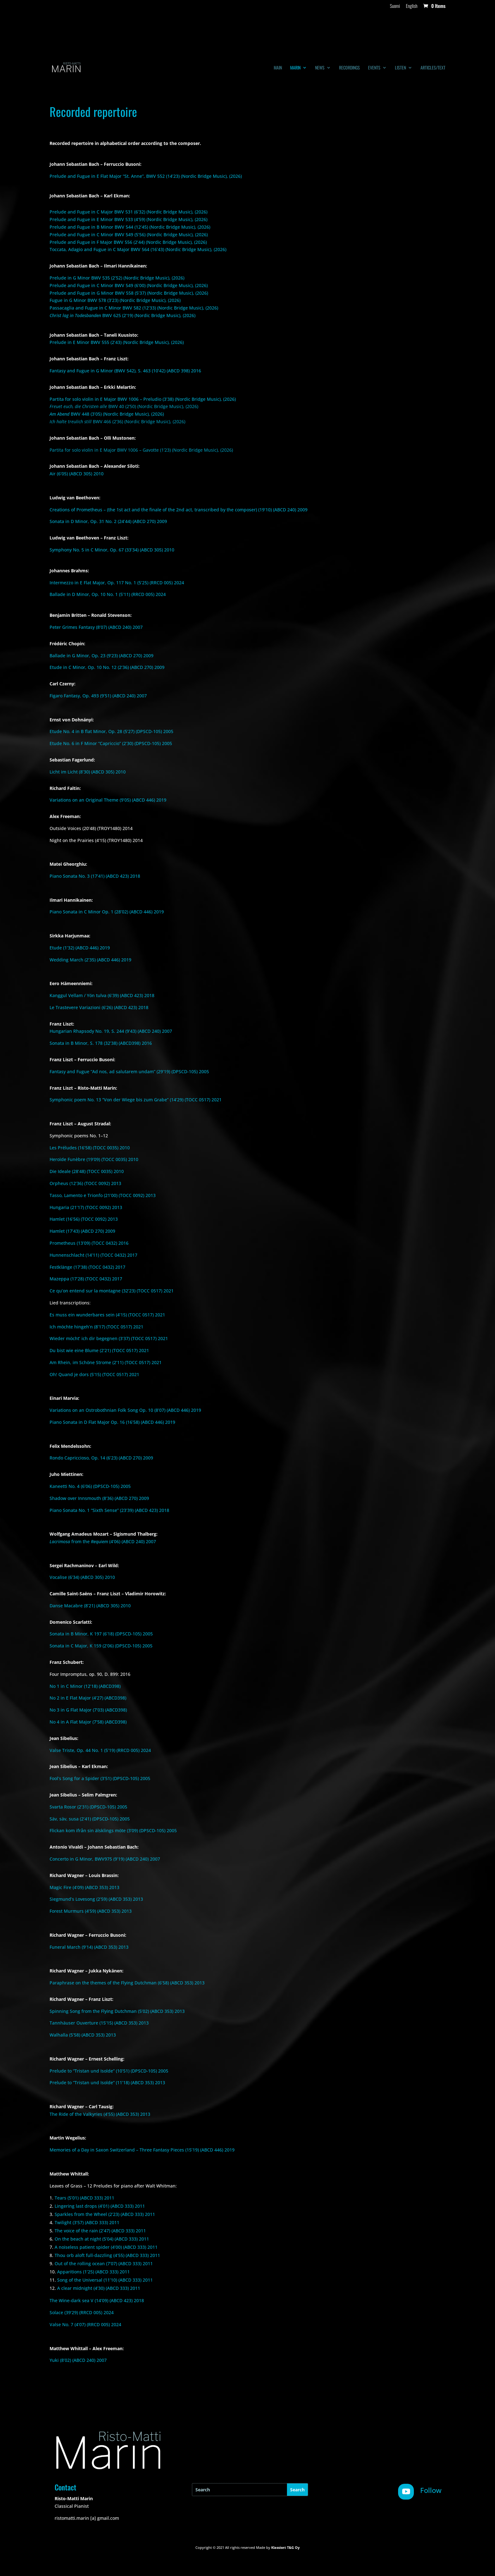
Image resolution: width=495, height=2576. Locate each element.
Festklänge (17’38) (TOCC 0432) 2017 (87, 1267)
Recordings (349, 68)
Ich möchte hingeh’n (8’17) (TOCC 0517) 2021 (96, 1327)
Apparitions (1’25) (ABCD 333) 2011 (93, 2272)
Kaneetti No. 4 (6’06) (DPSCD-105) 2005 (90, 1486)
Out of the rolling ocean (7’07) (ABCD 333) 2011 (104, 2263)
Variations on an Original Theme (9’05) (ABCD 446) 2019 (108, 800)
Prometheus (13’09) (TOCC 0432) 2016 (89, 1243)
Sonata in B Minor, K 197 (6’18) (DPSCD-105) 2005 (101, 1634)
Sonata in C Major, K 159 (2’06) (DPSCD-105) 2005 (101, 1646)
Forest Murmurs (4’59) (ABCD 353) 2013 (91, 1911)
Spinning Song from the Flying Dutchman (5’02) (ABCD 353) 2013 (117, 2011)
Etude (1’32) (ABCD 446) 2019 (80, 948)
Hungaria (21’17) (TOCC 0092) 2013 (86, 1207)
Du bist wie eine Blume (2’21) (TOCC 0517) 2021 (99, 1350)
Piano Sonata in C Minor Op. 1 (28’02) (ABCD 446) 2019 (107, 912)
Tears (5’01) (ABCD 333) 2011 (84, 2198)
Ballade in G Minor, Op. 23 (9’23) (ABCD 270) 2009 (101, 656)
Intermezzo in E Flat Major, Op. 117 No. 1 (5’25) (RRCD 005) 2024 (117, 583)
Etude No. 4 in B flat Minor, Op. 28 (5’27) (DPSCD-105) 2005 (111, 731)
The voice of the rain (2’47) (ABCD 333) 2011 (100, 2231)
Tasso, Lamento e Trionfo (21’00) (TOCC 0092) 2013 (103, 1195)
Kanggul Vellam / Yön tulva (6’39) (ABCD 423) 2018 (102, 995)
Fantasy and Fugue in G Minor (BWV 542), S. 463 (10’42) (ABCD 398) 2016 (125, 371)
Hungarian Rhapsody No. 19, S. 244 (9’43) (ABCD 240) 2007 (111, 1031)
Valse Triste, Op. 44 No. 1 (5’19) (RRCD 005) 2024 (100, 1750)
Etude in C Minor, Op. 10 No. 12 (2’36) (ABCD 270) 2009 (107, 667)
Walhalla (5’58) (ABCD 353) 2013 (83, 2035)
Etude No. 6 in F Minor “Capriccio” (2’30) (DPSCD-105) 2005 (111, 743)
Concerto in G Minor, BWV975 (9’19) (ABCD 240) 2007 (105, 1859)
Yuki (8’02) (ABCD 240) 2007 (78, 2360)
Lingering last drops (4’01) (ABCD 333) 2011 (100, 2206)
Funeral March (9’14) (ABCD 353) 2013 (89, 1947)
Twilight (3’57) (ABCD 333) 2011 (87, 2222)
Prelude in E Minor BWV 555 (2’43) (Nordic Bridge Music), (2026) (117, 342)
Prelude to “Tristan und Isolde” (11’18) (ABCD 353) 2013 (107, 2082)
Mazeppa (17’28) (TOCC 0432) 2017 (86, 1279)
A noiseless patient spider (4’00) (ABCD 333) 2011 (106, 2247)
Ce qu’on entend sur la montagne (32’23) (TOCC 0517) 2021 (112, 1291)
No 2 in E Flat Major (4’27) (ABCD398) (88, 1698)
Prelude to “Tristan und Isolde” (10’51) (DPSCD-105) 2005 (109, 2071)
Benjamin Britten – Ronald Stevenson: (91, 615)
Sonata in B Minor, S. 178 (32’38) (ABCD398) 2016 (101, 1043)
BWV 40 (124, 406)
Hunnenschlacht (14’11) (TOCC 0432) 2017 (93, 1255)
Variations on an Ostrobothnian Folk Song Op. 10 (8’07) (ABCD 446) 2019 (125, 1410)
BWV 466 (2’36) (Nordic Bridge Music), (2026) (117, 421)
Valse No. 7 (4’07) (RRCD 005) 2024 (85, 2324)
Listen (400, 68)
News (320, 68)
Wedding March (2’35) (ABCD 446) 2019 (90, 960)
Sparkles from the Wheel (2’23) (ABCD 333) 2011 (105, 2214)
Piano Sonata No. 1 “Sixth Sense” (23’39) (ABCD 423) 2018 (109, 1510)
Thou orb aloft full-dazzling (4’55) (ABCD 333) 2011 (107, 2255)
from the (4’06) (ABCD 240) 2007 (103, 1541)
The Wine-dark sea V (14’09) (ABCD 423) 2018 (97, 2300)
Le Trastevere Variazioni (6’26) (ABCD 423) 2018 (99, 1007)
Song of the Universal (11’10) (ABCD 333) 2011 (105, 2280)
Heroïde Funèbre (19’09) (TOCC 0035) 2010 (94, 1159)
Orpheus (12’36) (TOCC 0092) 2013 (85, 1183)
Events (374, 68)
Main (278, 68)
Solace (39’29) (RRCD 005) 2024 (82, 2312)
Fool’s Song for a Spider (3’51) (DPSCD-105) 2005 (100, 1778)
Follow (431, 2490)
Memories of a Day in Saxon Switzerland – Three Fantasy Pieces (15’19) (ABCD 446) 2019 (142, 2150)
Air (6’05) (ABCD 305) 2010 (77, 474)
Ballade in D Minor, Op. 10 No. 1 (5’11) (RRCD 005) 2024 (108, 594)
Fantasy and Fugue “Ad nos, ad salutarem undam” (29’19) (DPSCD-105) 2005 (129, 1071)
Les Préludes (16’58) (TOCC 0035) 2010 (90, 1148)
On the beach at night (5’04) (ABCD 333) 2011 (102, 2239)
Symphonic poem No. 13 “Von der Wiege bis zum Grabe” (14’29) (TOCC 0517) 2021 (136, 1100)
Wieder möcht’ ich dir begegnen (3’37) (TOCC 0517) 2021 (109, 1338)
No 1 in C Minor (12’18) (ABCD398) (85, 1686)
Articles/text (432, 68)
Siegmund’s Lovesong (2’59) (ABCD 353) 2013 (96, 1899)
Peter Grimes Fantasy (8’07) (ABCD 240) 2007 (96, 627)
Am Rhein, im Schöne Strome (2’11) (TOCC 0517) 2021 (106, 1362)
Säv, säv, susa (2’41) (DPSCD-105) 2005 (90, 1819)
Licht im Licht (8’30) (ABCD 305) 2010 (88, 772)
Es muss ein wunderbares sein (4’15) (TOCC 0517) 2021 (107, 1315)
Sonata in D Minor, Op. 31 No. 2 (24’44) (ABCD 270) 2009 (108, 521)
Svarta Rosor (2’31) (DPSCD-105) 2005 (88, 1807)
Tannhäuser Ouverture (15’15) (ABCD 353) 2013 (99, 2023)
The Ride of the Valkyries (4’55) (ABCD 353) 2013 (100, 2114)
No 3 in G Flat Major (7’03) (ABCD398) (88, 1710)
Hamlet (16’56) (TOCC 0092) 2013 (84, 1219)
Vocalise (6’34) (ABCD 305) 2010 (82, 1577)
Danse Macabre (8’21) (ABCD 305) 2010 (90, 1606)
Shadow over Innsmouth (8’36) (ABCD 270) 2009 (99, 1498)
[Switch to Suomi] (395, 7)
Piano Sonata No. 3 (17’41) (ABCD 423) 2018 (95, 876)
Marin (295, 68)
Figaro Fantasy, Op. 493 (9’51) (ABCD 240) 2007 (98, 696)
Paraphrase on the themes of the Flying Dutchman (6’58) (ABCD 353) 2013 (127, 1983)
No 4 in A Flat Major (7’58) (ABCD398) (88, 1722)
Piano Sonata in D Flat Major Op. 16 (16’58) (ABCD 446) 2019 (112, 1422)
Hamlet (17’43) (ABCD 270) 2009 (82, 1231)
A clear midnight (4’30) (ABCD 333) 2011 (98, 2288)
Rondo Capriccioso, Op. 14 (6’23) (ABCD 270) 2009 (101, 1458)
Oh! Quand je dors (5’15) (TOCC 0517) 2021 (94, 1374)
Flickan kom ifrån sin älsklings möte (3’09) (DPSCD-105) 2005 (113, 1830)
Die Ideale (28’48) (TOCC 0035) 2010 (87, 1171)
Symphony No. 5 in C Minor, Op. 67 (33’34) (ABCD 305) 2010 (112, 550)
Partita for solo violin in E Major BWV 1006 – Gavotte (141, 450)
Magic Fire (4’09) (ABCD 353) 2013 (84, 1887)
